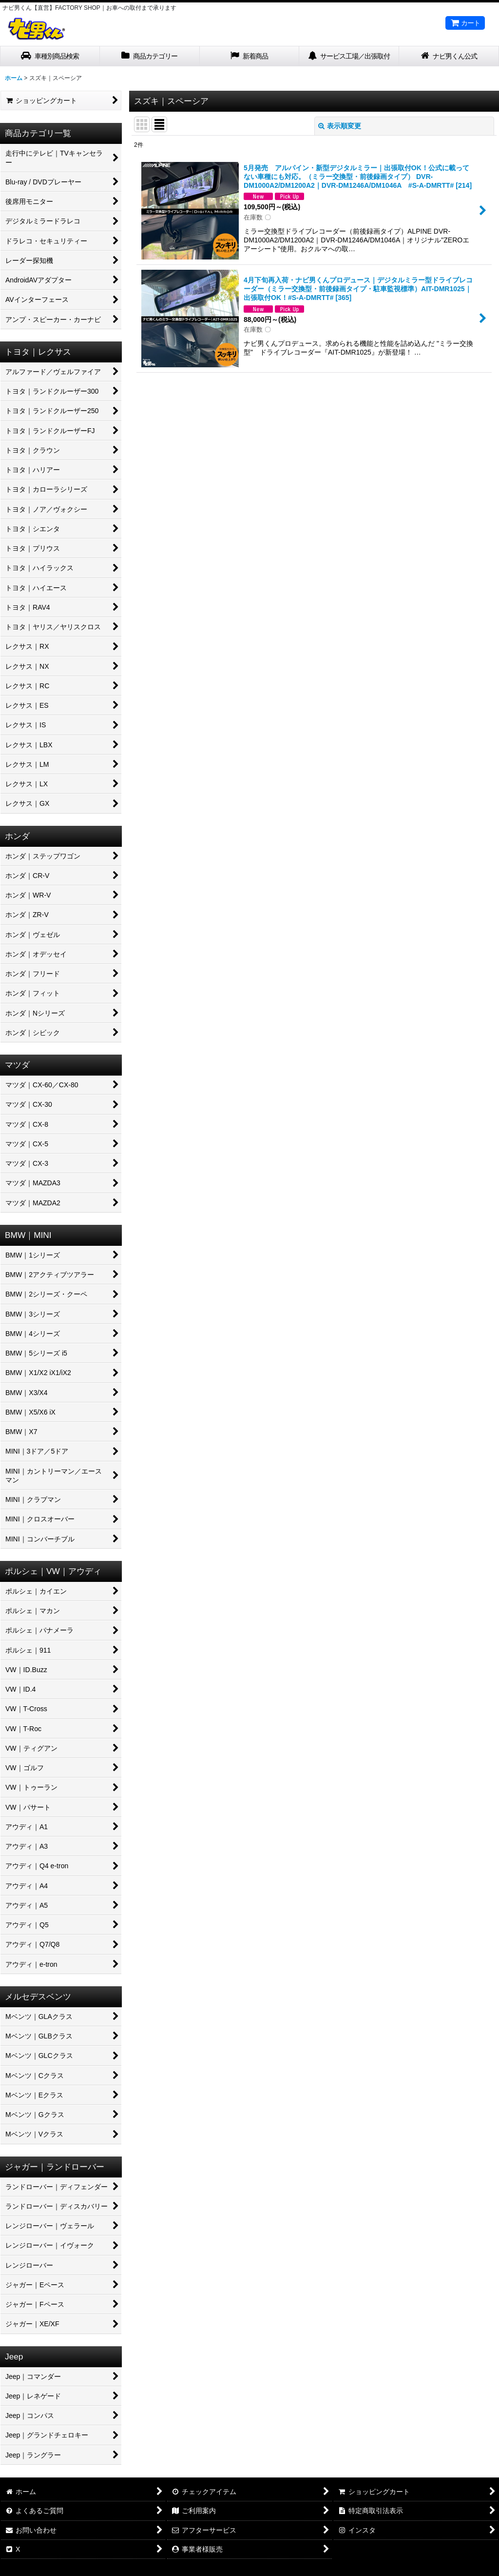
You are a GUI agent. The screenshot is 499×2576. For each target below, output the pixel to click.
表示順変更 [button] (339, 126)
